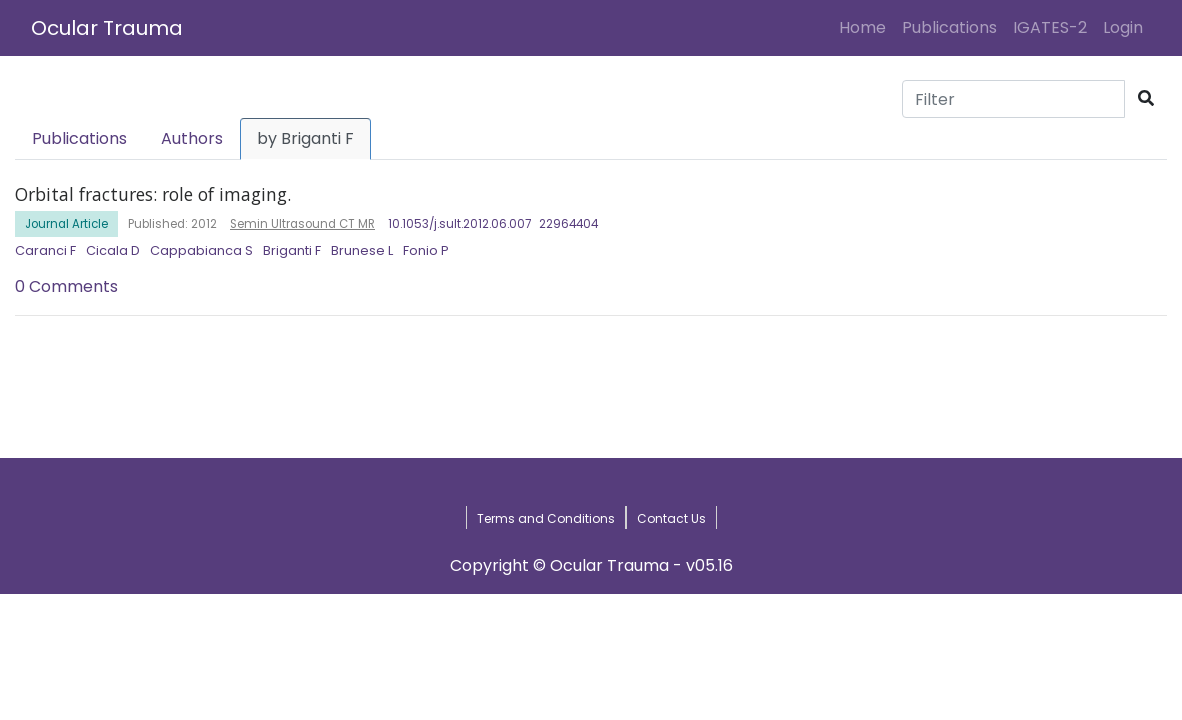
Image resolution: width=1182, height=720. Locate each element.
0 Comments (66, 286)
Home (866, 27)
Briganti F (292, 250)
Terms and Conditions (546, 518)
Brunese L (362, 250)
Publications (949, 27)
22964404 (568, 224)
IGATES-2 (1050, 27)
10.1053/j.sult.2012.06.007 (459, 224)
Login (1127, 27)
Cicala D (113, 250)
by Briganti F (305, 138)
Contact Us (671, 518)
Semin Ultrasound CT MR (302, 224)
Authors (192, 138)
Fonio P (426, 250)
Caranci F (45, 250)
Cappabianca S (201, 250)
